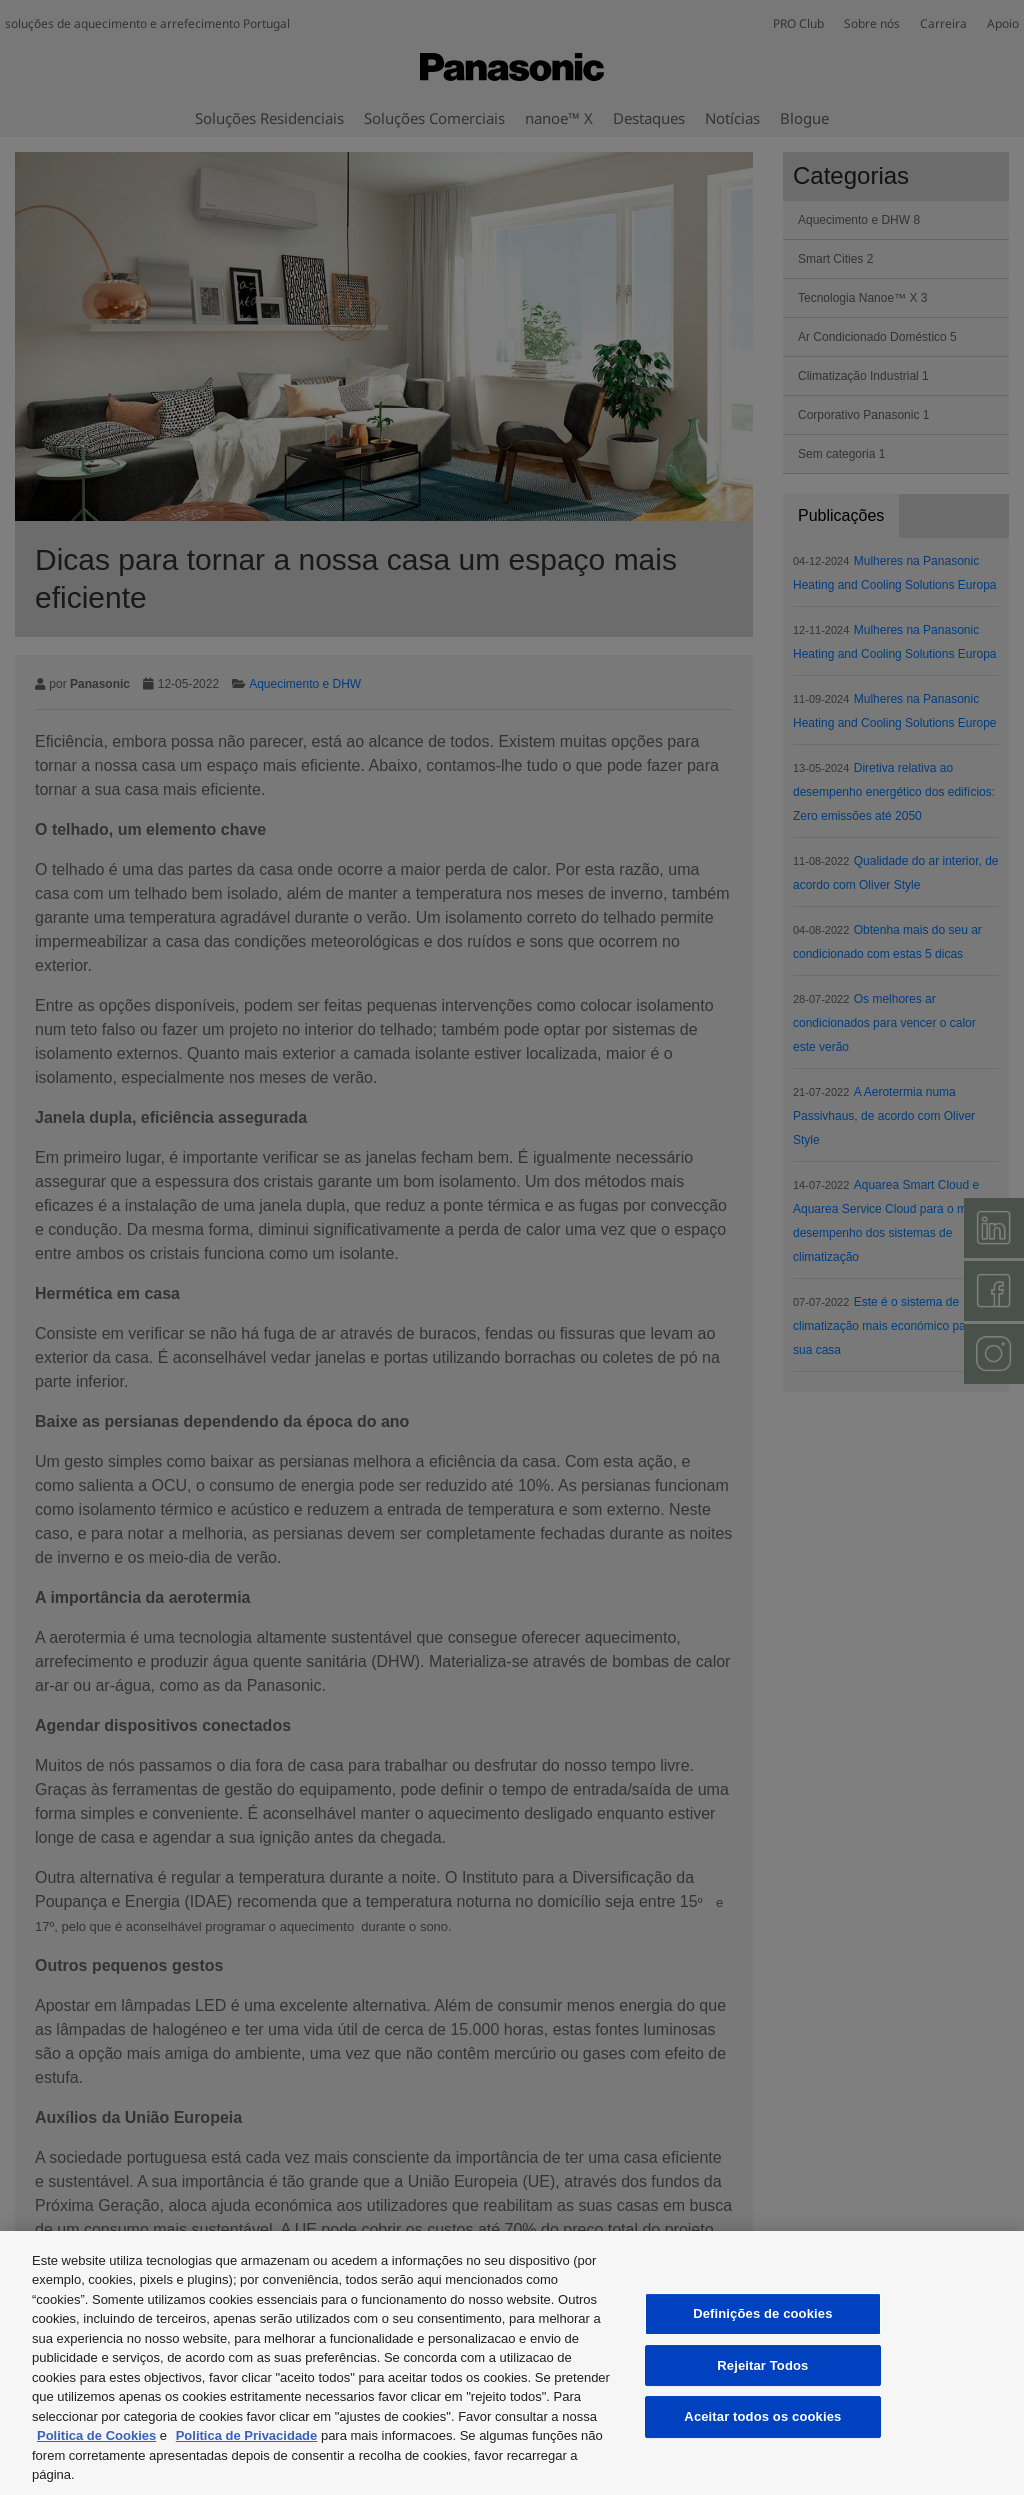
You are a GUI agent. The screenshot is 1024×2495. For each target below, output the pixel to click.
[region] (512, 2363)
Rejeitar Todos (762, 2365)
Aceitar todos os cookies (762, 2416)
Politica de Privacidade (247, 2435)
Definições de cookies (762, 2313)
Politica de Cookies (96, 2435)
